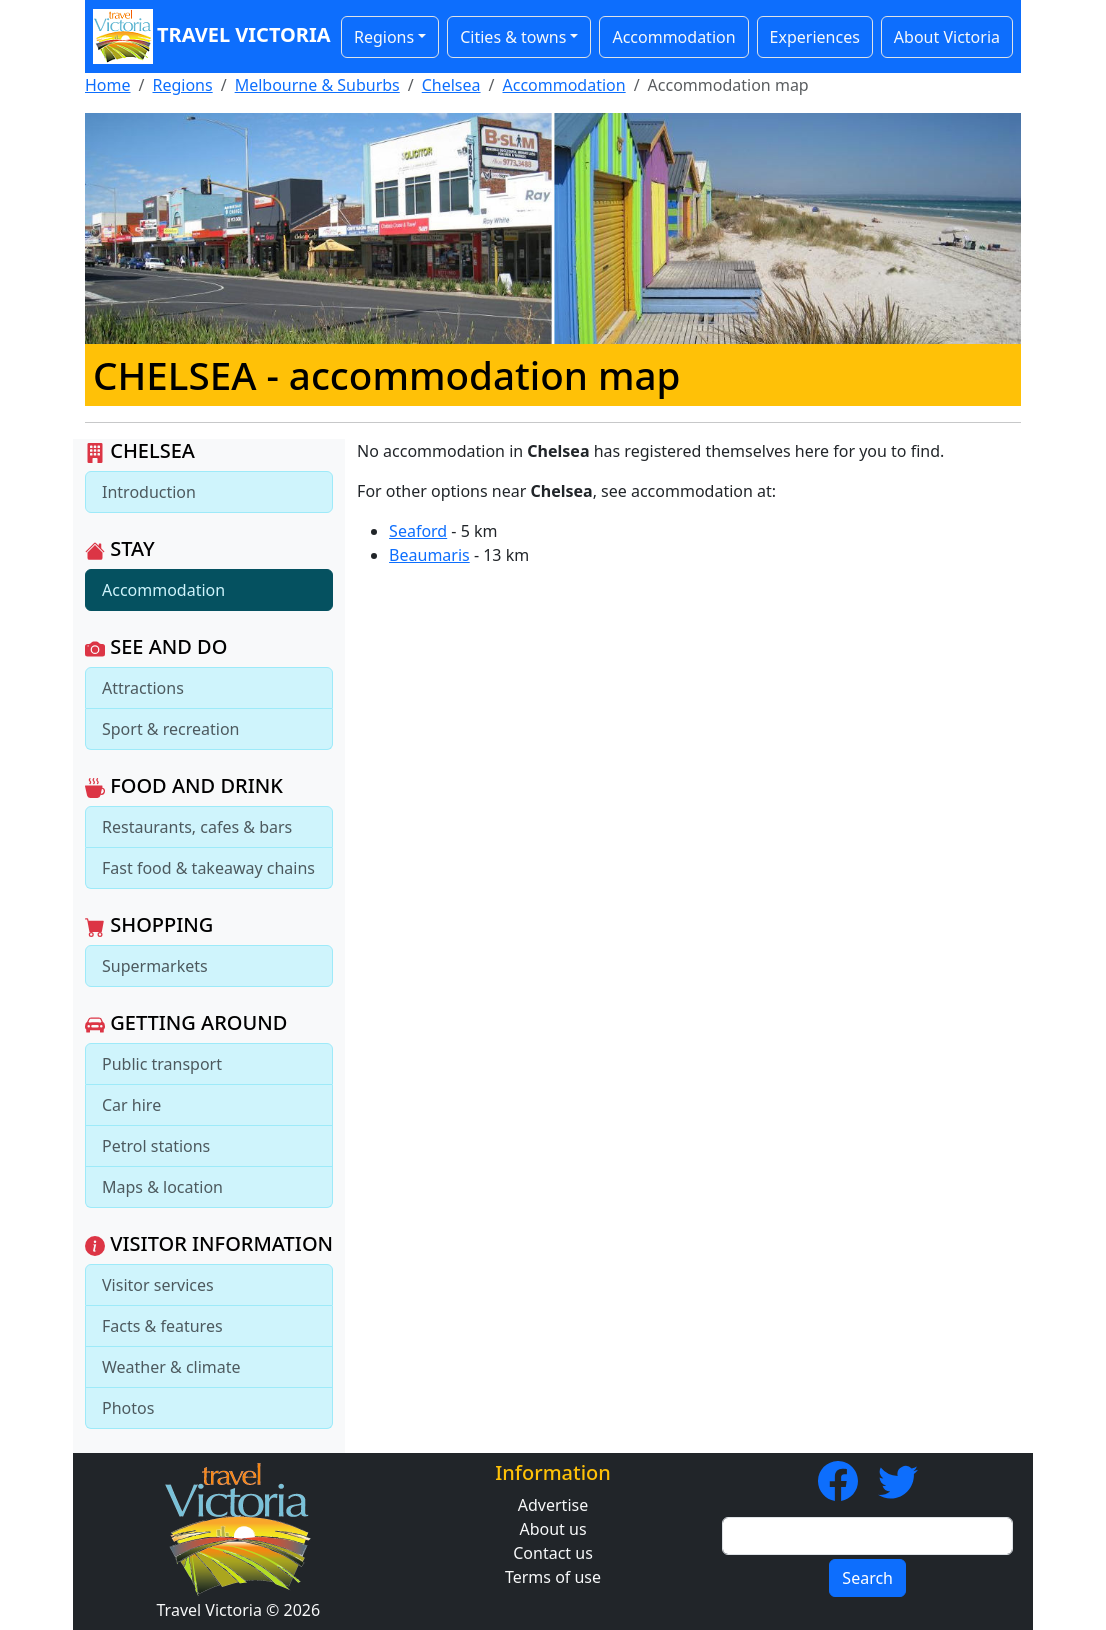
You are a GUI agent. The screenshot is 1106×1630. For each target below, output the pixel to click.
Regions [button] (384, 37)
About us (552, 1529)
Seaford (418, 531)
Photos (128, 1408)
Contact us (553, 1553)
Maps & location (162, 1187)
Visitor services (158, 1285)
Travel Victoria (207, 36)
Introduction (149, 492)
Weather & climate (171, 1367)
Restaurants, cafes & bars (197, 827)
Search (867, 1578)
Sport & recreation (170, 729)
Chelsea (451, 85)
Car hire (131, 1105)
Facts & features (162, 1326)
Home (108, 85)
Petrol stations (156, 1146)
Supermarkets (155, 966)
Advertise (553, 1505)
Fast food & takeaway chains (208, 868)
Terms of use (553, 1577)
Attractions (143, 688)
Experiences (815, 37)
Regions (182, 85)
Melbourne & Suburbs (317, 85)
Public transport (162, 1064)
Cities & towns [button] (513, 37)
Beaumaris (429, 555)
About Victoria (947, 37)
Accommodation (673, 37)
